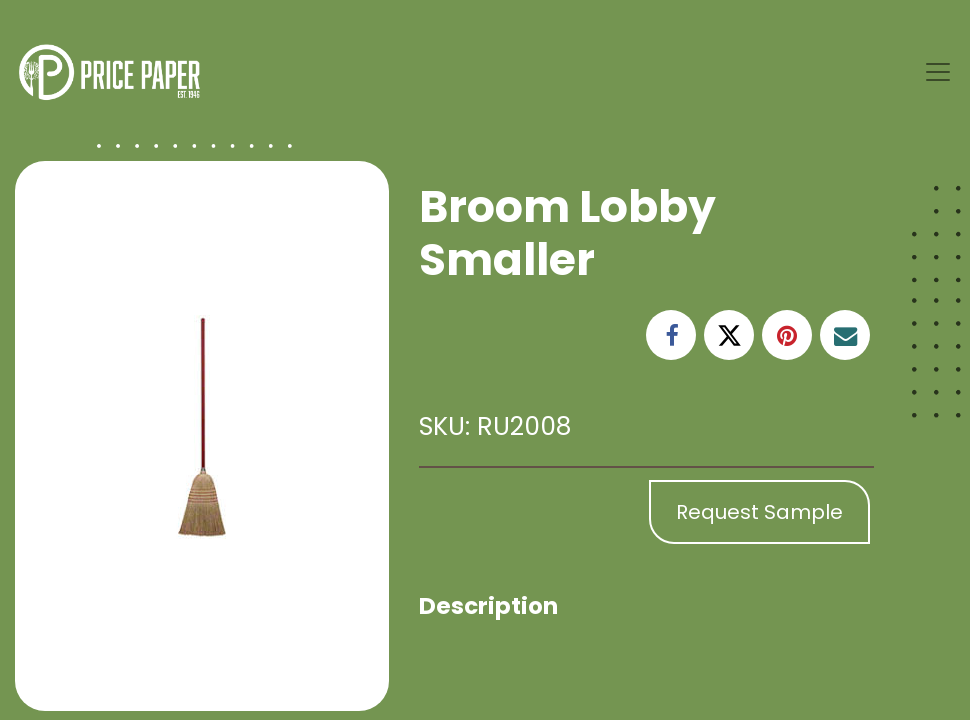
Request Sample (759, 512)
